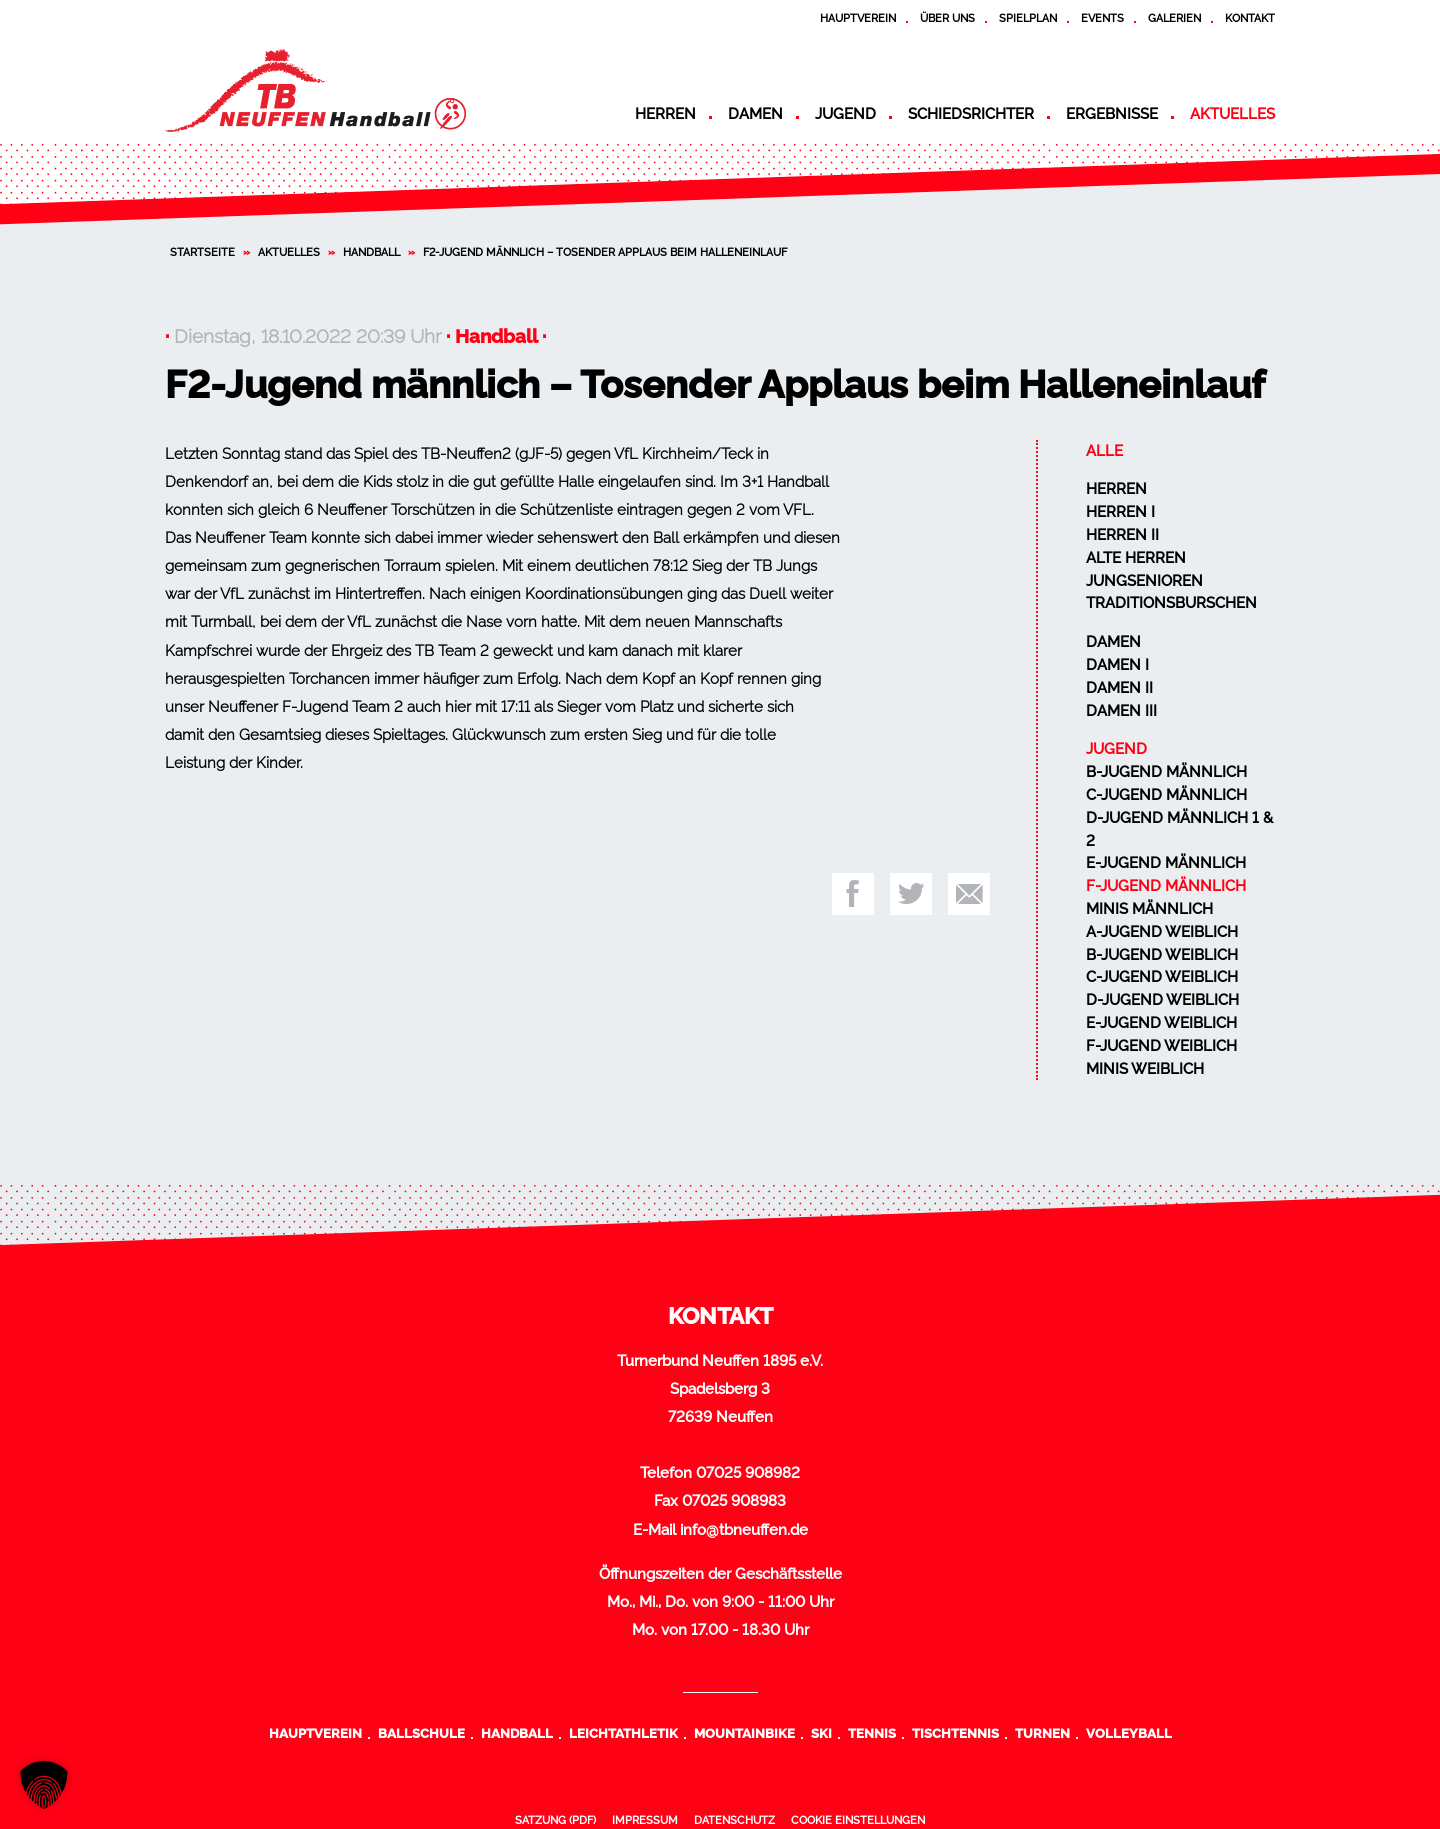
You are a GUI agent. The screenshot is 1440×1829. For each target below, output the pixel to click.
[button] (44, 1785)
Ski (821, 1733)
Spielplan (1028, 18)
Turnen (1042, 1733)
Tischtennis (955, 1733)
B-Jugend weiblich (1162, 955)
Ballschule (421, 1733)
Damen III (1121, 711)
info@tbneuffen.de (744, 1530)
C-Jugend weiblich (1162, 977)
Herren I (1120, 512)
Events (1102, 18)
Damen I (1117, 665)
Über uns (947, 18)
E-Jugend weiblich (1161, 1023)
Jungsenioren (1144, 581)
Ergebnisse (1112, 114)
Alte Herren (1136, 558)
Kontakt (1250, 18)
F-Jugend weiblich (1161, 1046)
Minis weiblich (1145, 1069)
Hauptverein (858, 18)
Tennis (872, 1733)
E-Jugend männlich (1166, 863)
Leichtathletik (623, 1733)
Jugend (845, 114)
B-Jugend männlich (1166, 772)
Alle (1104, 451)
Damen (755, 114)
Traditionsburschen (1171, 603)
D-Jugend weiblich (1162, 1000)
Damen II (1119, 688)
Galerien (1174, 18)
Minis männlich (1149, 909)
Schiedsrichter (971, 114)
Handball (371, 252)
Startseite (202, 252)
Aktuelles (1232, 114)
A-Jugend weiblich (1162, 932)
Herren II (1122, 535)
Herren (665, 114)
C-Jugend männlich (1166, 795)
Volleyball (1129, 1733)
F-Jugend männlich (1166, 886)
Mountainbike (744, 1733)
